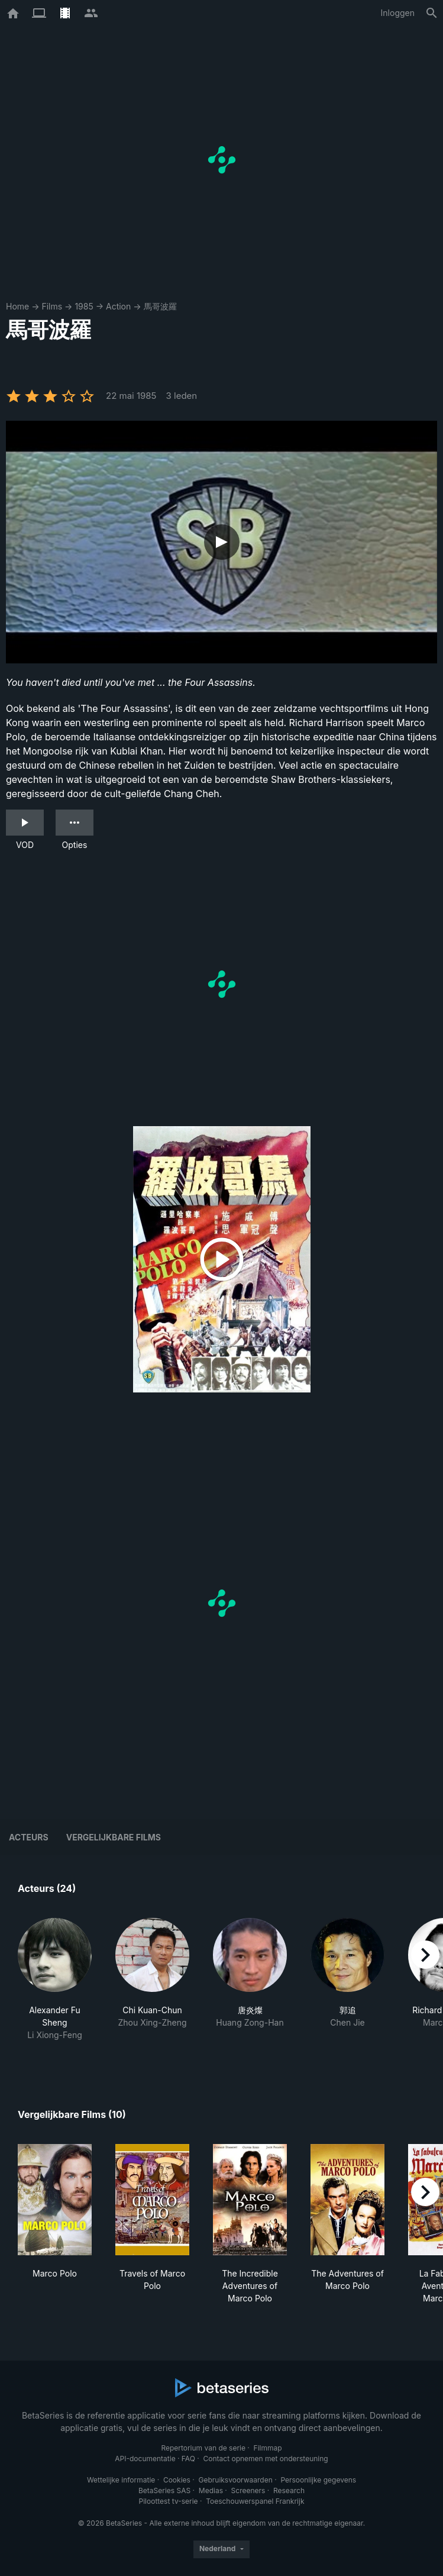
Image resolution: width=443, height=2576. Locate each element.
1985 (84, 306)
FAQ (188, 2458)
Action (118, 306)
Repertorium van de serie (203, 2447)
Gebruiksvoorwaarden (235, 2479)
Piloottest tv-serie (168, 2501)
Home (17, 306)
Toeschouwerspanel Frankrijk (255, 2501)
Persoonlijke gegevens (318, 2479)
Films (51, 306)
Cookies (176, 2479)
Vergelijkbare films (113, 1837)
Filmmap (268, 2447)
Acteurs (28, 1837)
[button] (55, 1985)
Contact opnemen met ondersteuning (265, 2458)
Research (289, 2490)
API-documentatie (145, 2458)
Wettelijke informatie (121, 2479)
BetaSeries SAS (164, 2490)
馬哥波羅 (160, 306)
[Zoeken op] (432, 13)
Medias (211, 2490)
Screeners (248, 2490)
